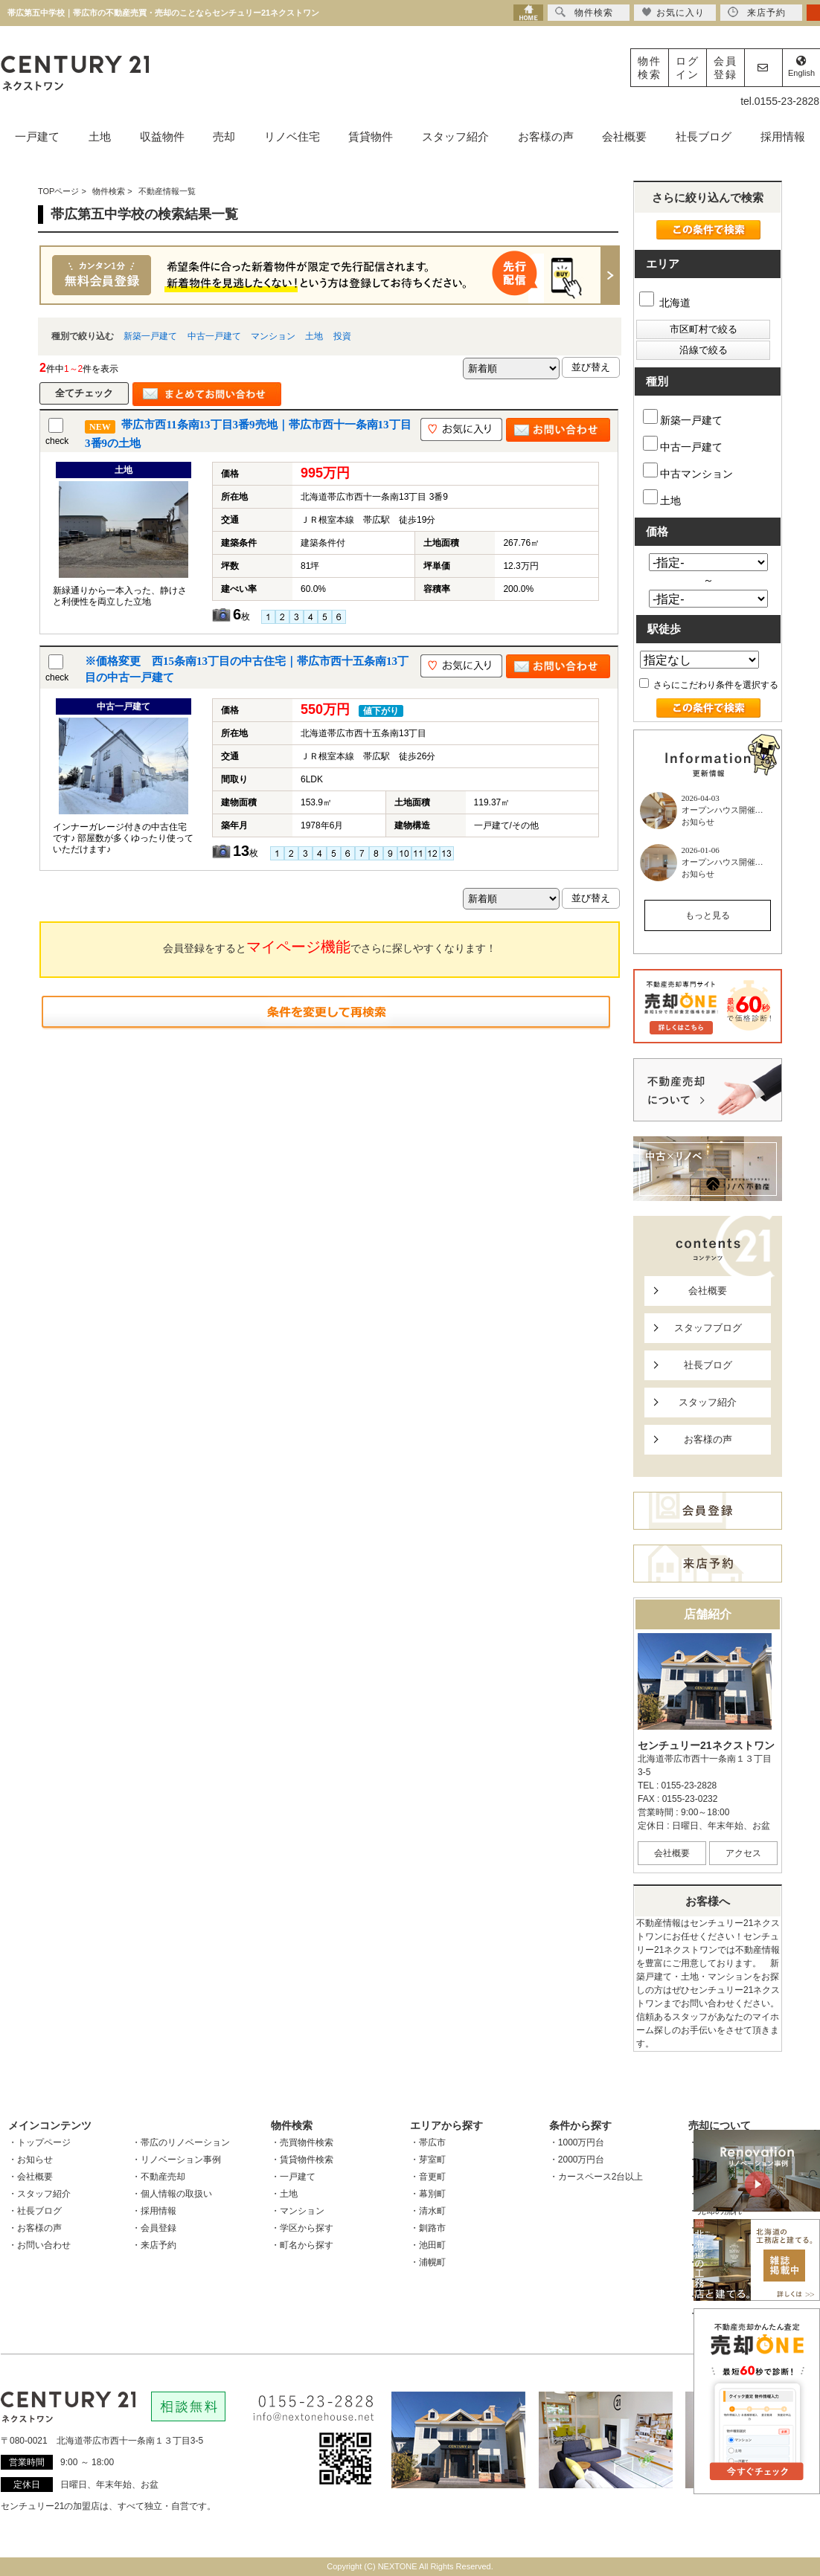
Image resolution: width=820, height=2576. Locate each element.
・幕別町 (428, 2194)
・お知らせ (30, 2159)
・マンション (297, 2211)
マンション (273, 336)
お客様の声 (546, 136)
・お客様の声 (35, 2228)
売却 (224, 136)
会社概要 (624, 136)
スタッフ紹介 (455, 136)
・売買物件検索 (302, 2142)
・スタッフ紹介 (39, 2194)
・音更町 (428, 2176)
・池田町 (428, 2245)
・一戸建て (293, 2176)
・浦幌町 (428, 2262)
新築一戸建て (150, 336)
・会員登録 (154, 2228)
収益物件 (162, 136)
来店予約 (757, 12)
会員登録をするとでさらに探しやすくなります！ (329, 946)
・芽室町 (428, 2159)
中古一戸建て (214, 336)
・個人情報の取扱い (172, 2194)
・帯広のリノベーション (181, 2142)
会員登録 (725, 67)
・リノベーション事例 (176, 2159)
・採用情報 (154, 2211)
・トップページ (39, 2142)
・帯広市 (428, 2142)
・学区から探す (302, 2228)
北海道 (665, 303)
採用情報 (782, 136)
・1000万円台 (577, 2142)
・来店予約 (154, 2245)
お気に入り (673, 12)
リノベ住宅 (292, 136)
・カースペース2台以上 (596, 2176)
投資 (342, 336)
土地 (100, 136)
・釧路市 (428, 2228)
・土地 (284, 2194)
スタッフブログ (708, 1327)
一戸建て (37, 136)
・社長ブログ (35, 2211)
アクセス (743, 1853)
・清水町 (428, 2211)
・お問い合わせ (39, 2245)
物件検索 (650, 67)
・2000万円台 (577, 2159)
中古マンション (688, 471)
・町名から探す (302, 2245)
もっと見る (707, 915)
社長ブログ (703, 136)
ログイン (687, 67)
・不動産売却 (158, 2176)
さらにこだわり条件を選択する (708, 685)
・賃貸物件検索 (302, 2159)
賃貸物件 (370, 136)
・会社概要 (30, 2176)
